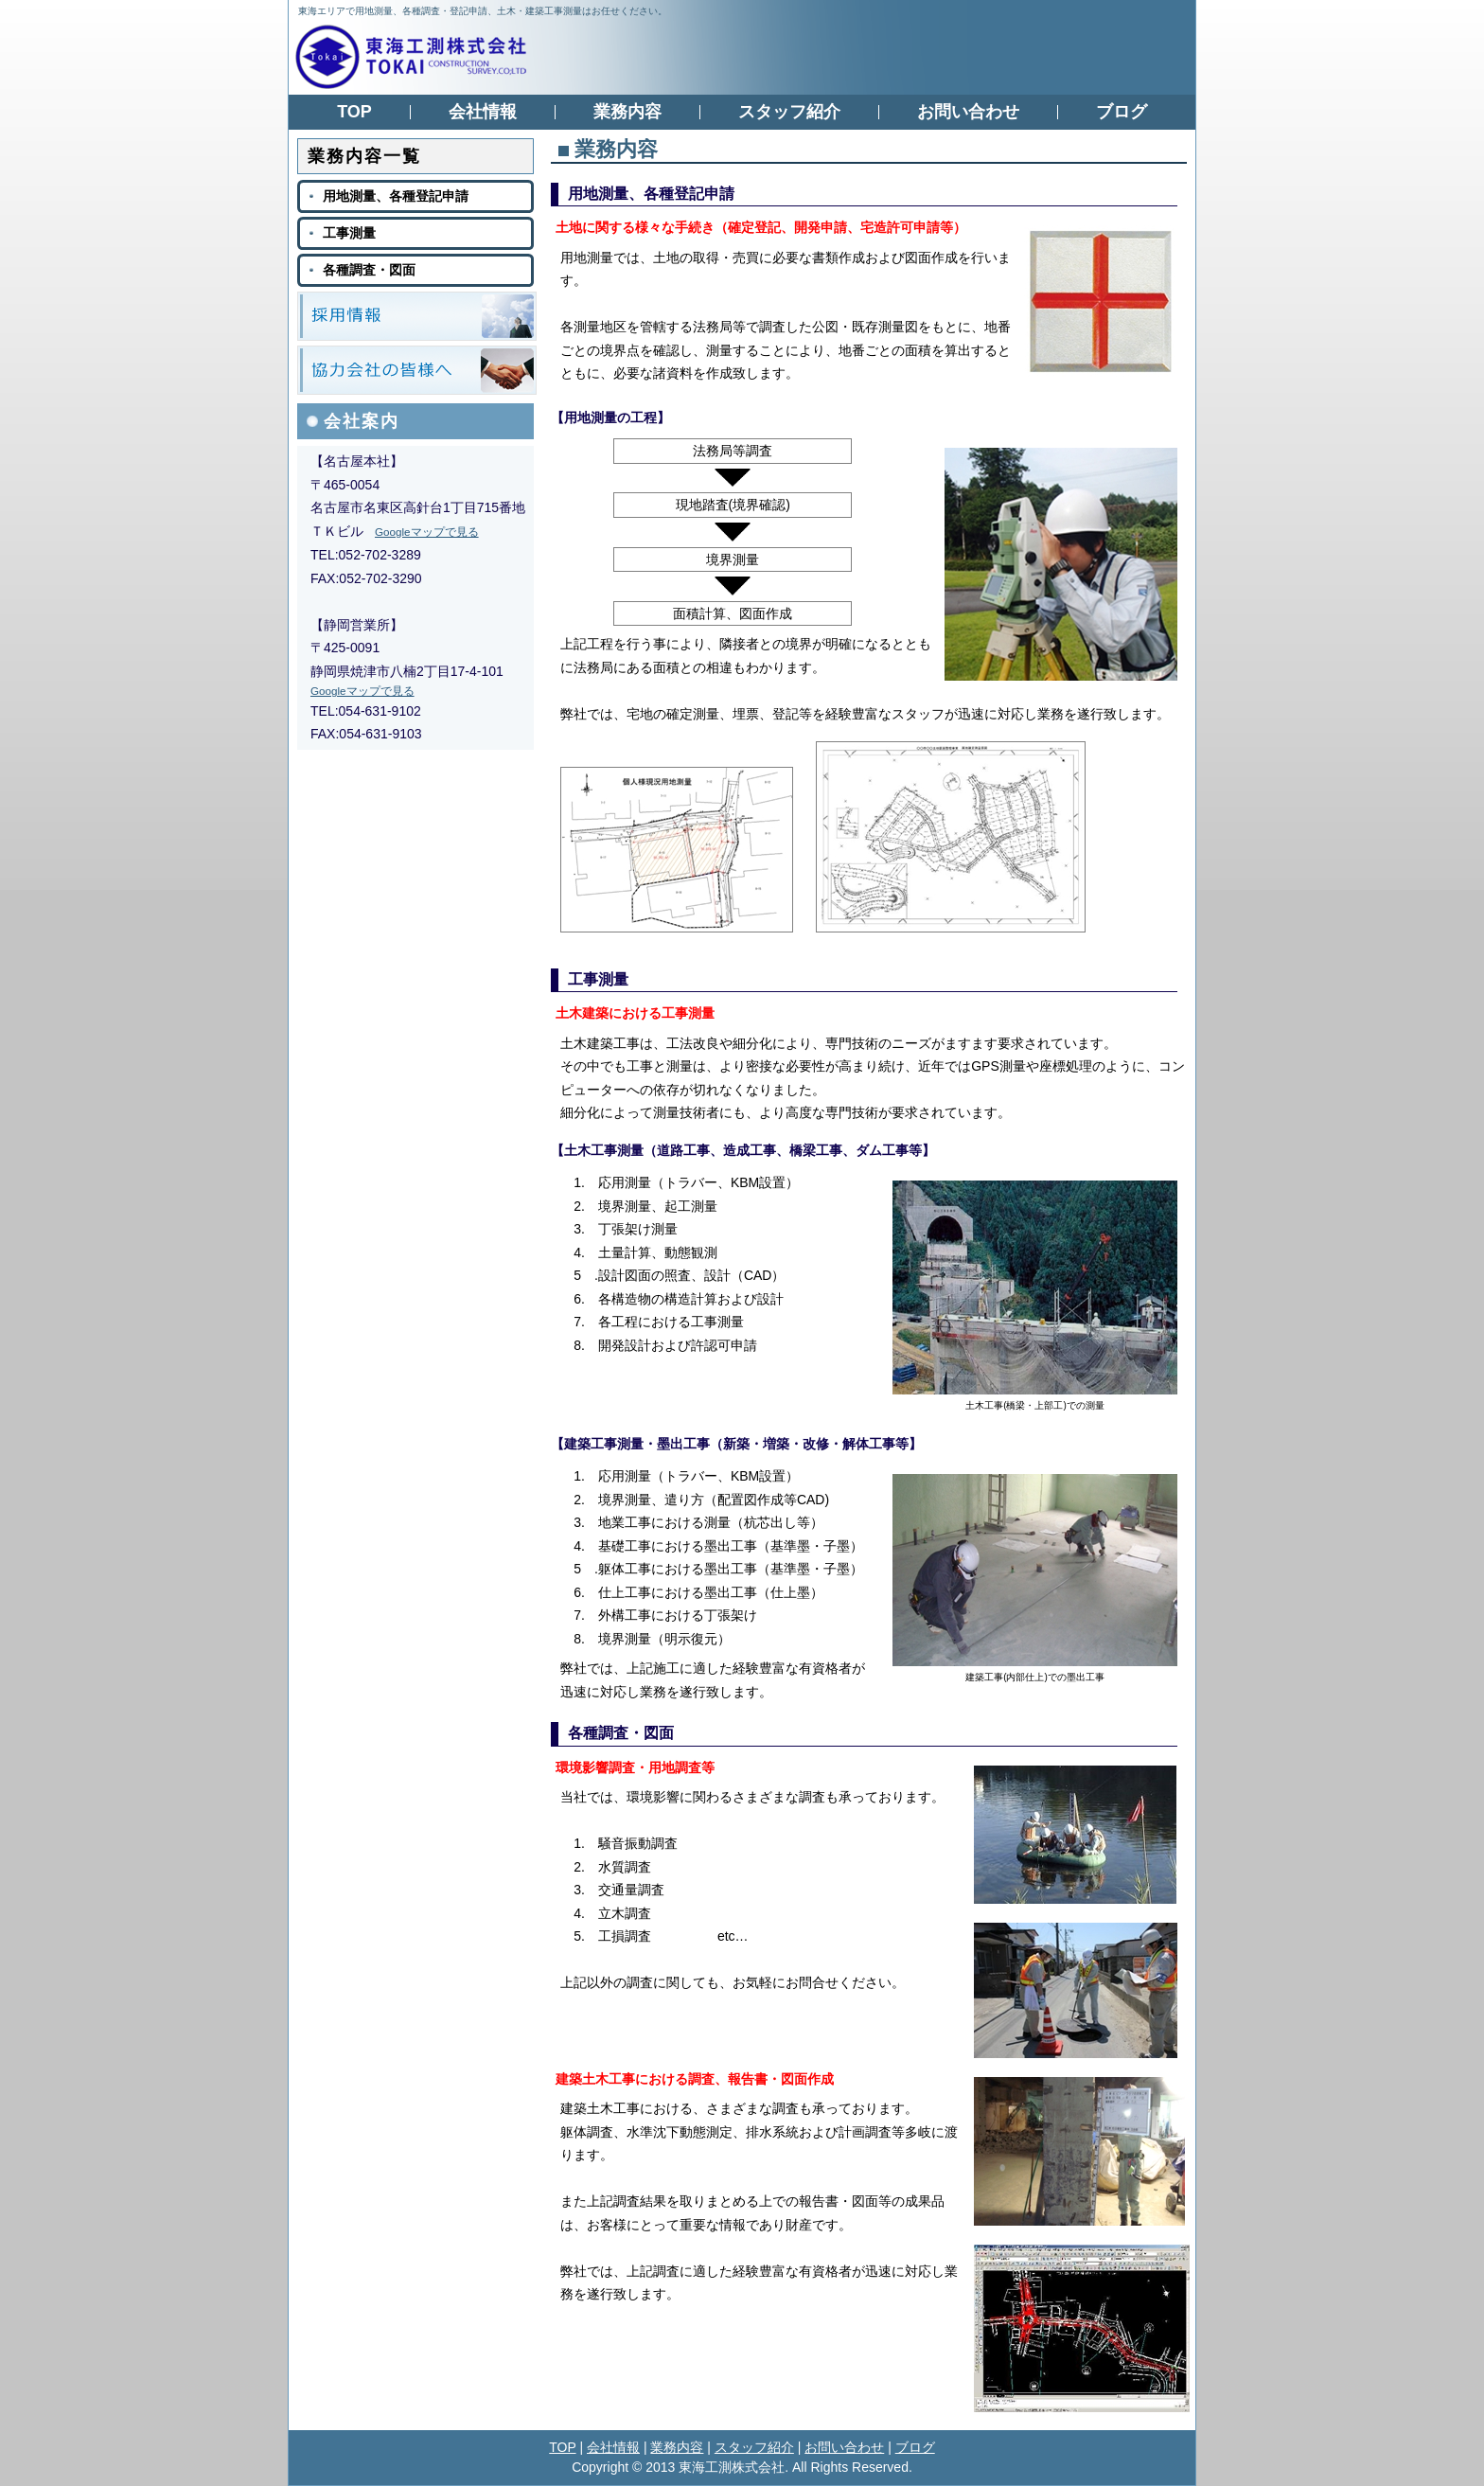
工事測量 (598, 979)
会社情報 (613, 2447)
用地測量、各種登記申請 (651, 194)
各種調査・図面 (621, 1733)
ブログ (915, 2447)
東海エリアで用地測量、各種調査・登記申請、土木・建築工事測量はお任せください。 (482, 11)
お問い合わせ (844, 2447)
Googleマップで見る (427, 531)
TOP (562, 2447)
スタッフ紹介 (754, 2447)
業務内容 (676, 2447)
